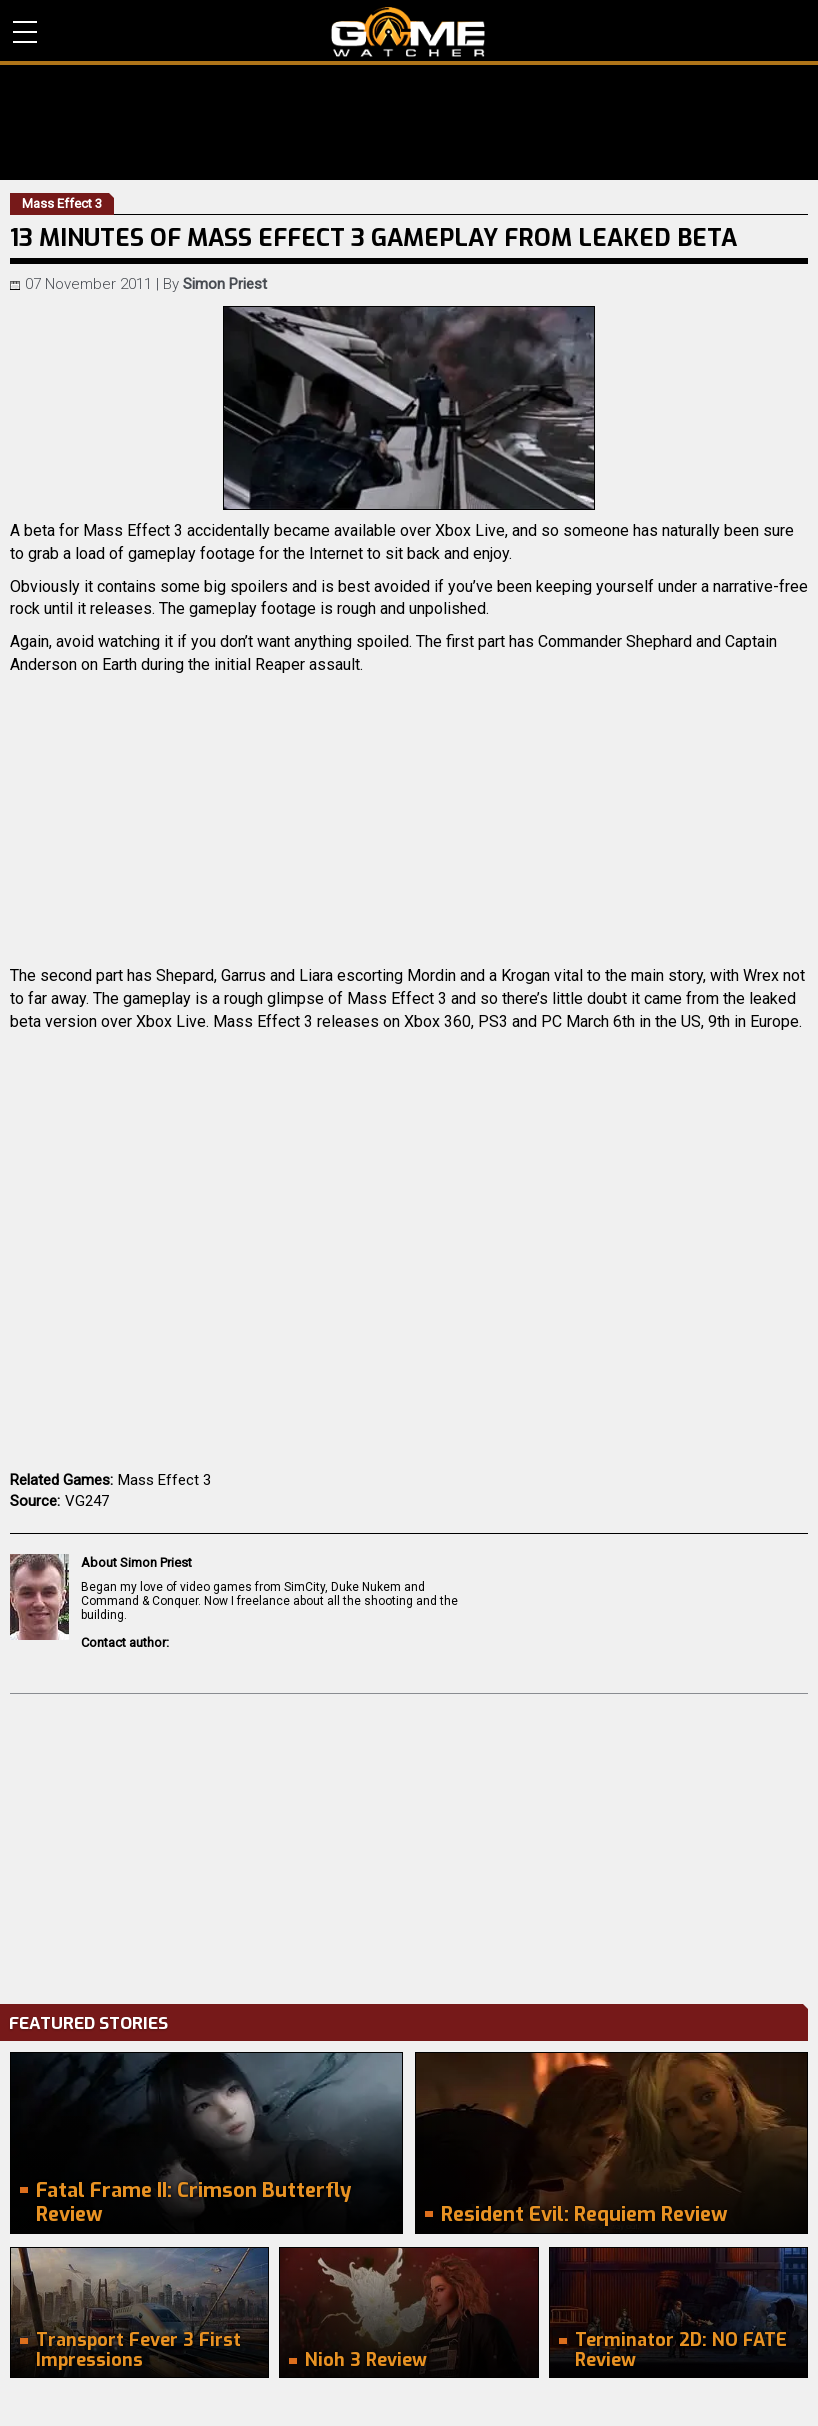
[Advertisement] (409, 1844)
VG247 (87, 1501)
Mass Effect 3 (164, 1480)
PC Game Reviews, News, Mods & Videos (408, 32)
